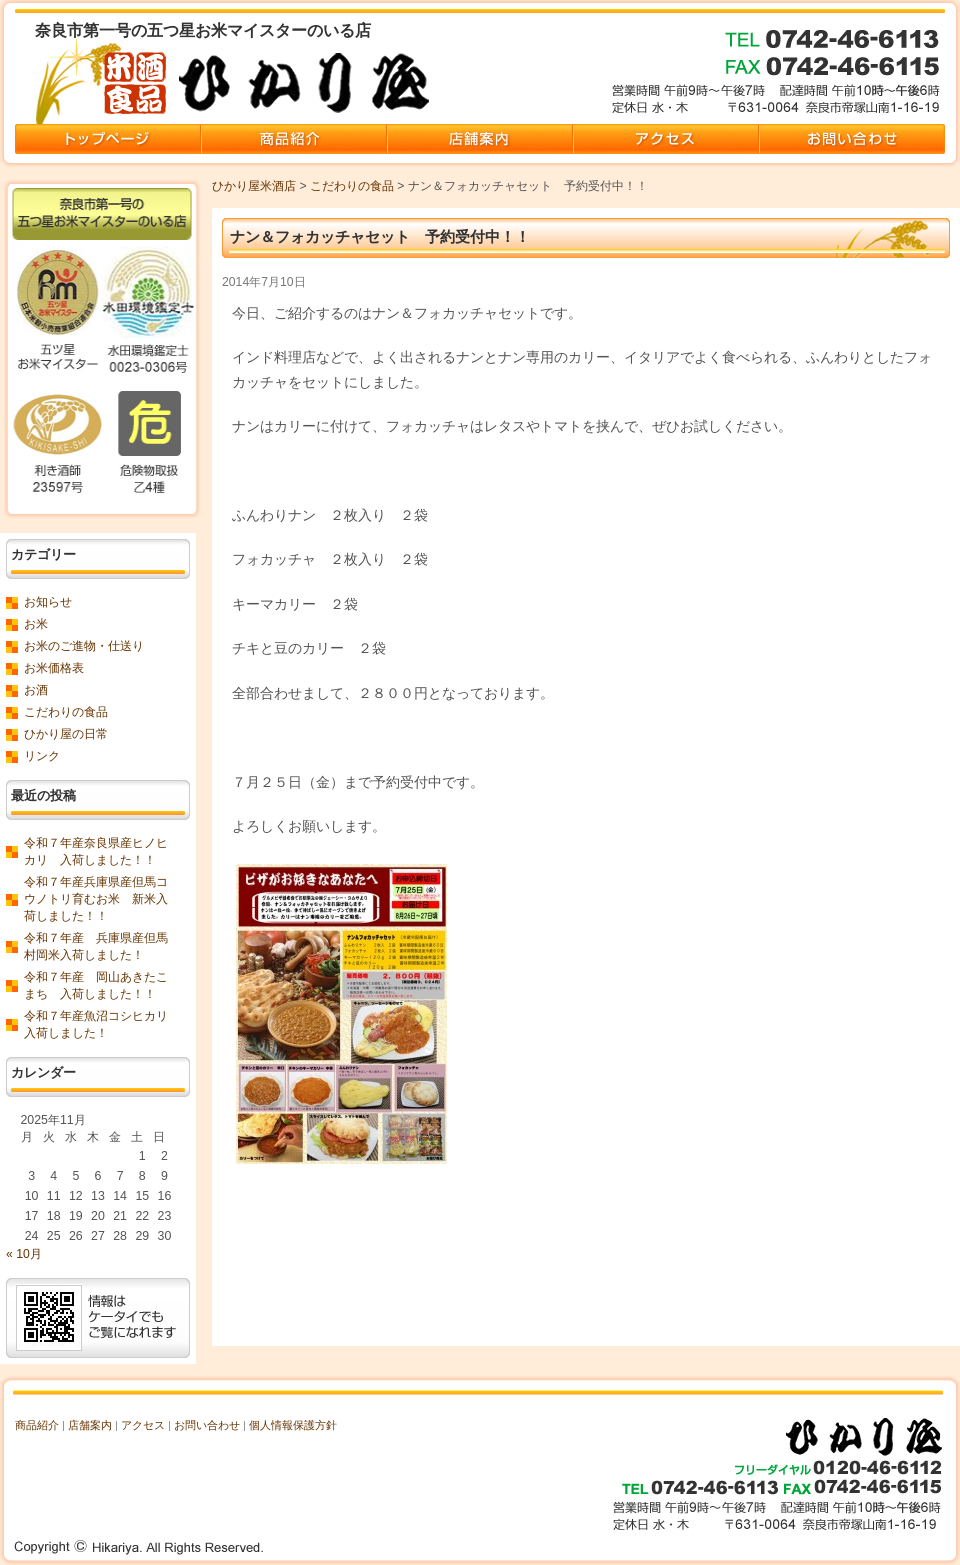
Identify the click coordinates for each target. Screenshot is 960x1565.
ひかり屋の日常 (66, 734)
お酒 (36, 690)
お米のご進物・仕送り (84, 646)
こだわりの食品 (352, 186)
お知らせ (48, 602)
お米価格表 (54, 668)
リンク (42, 756)
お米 (36, 624)
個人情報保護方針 (293, 1425)
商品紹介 (37, 1425)
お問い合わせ (207, 1425)
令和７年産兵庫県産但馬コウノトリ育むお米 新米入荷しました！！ (96, 899)
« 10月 (24, 1254)
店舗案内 (90, 1425)
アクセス (143, 1425)
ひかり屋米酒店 (254, 186)
